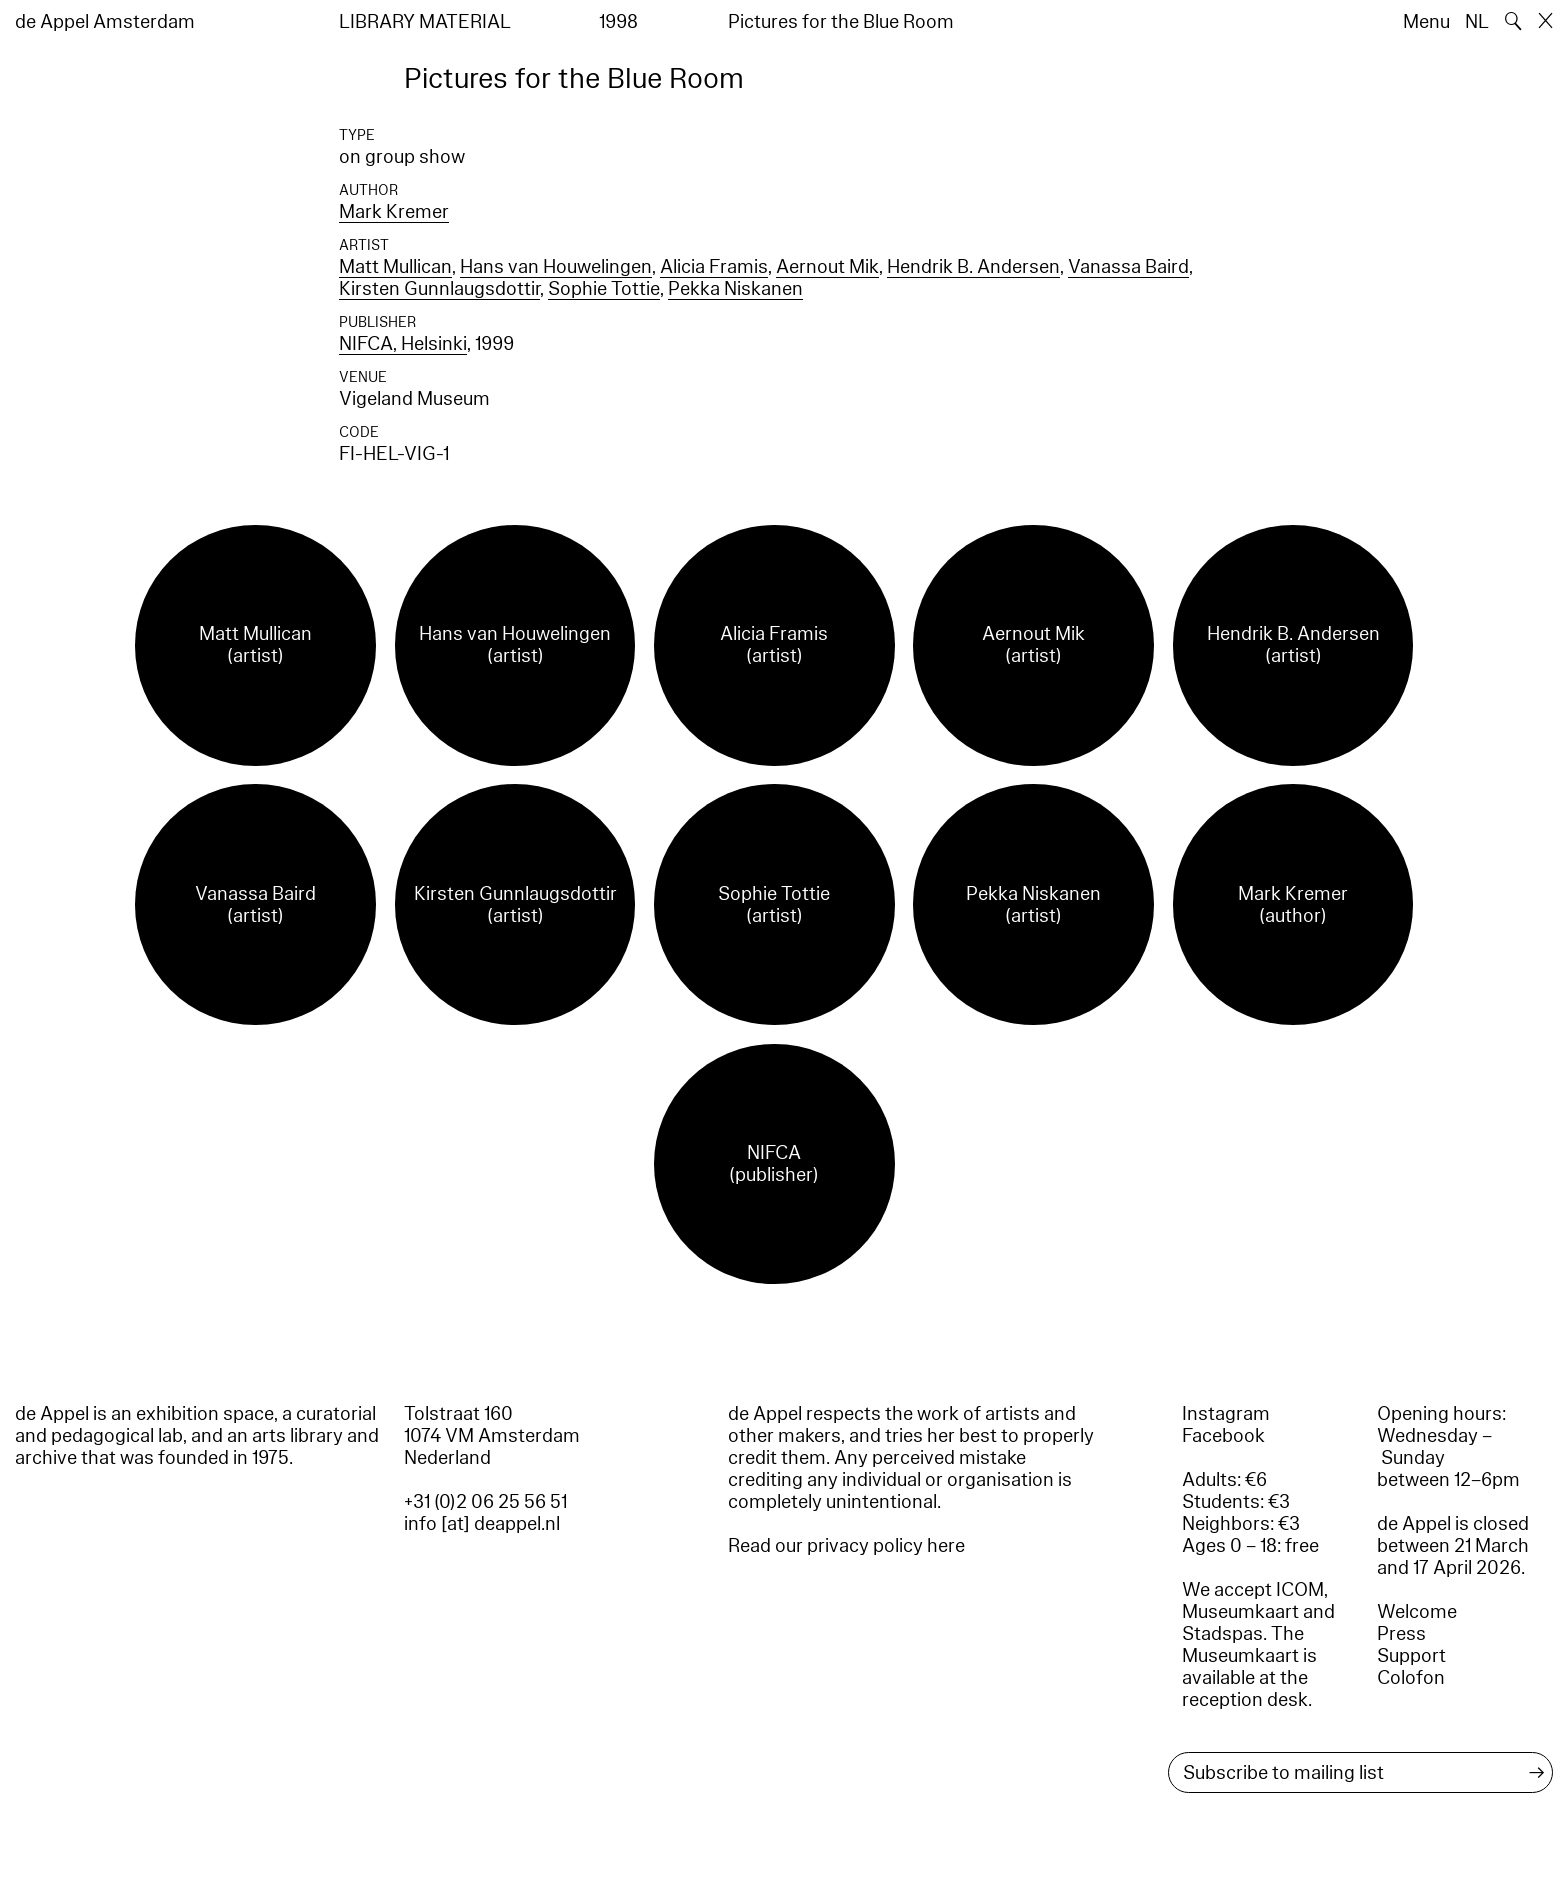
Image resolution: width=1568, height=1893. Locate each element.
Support (1411, 1656)
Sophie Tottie (604, 289)
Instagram (1226, 1414)
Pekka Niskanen (735, 289)
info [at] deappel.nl (482, 1524)
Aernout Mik (827, 267)
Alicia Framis (714, 267)
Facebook (1223, 1436)
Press (1401, 1634)
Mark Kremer (394, 212)
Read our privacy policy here (846, 1546)
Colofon (1411, 1678)
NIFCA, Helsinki (403, 344)
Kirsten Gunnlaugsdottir (439, 289)
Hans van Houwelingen (556, 267)
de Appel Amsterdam (105, 22)
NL (1477, 22)
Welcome (1417, 1612)
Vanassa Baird (1128, 267)
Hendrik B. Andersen (973, 267)
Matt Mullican (395, 267)
